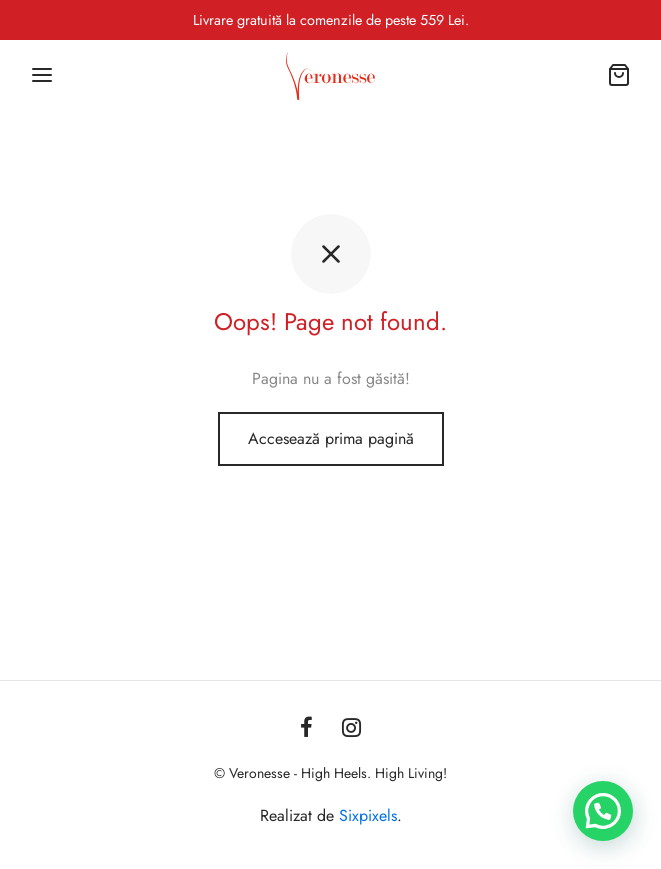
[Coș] (619, 75)
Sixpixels (368, 815)
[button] (603, 811)
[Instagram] (352, 729)
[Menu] (42, 75)
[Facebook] (306, 729)
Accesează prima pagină (331, 438)
